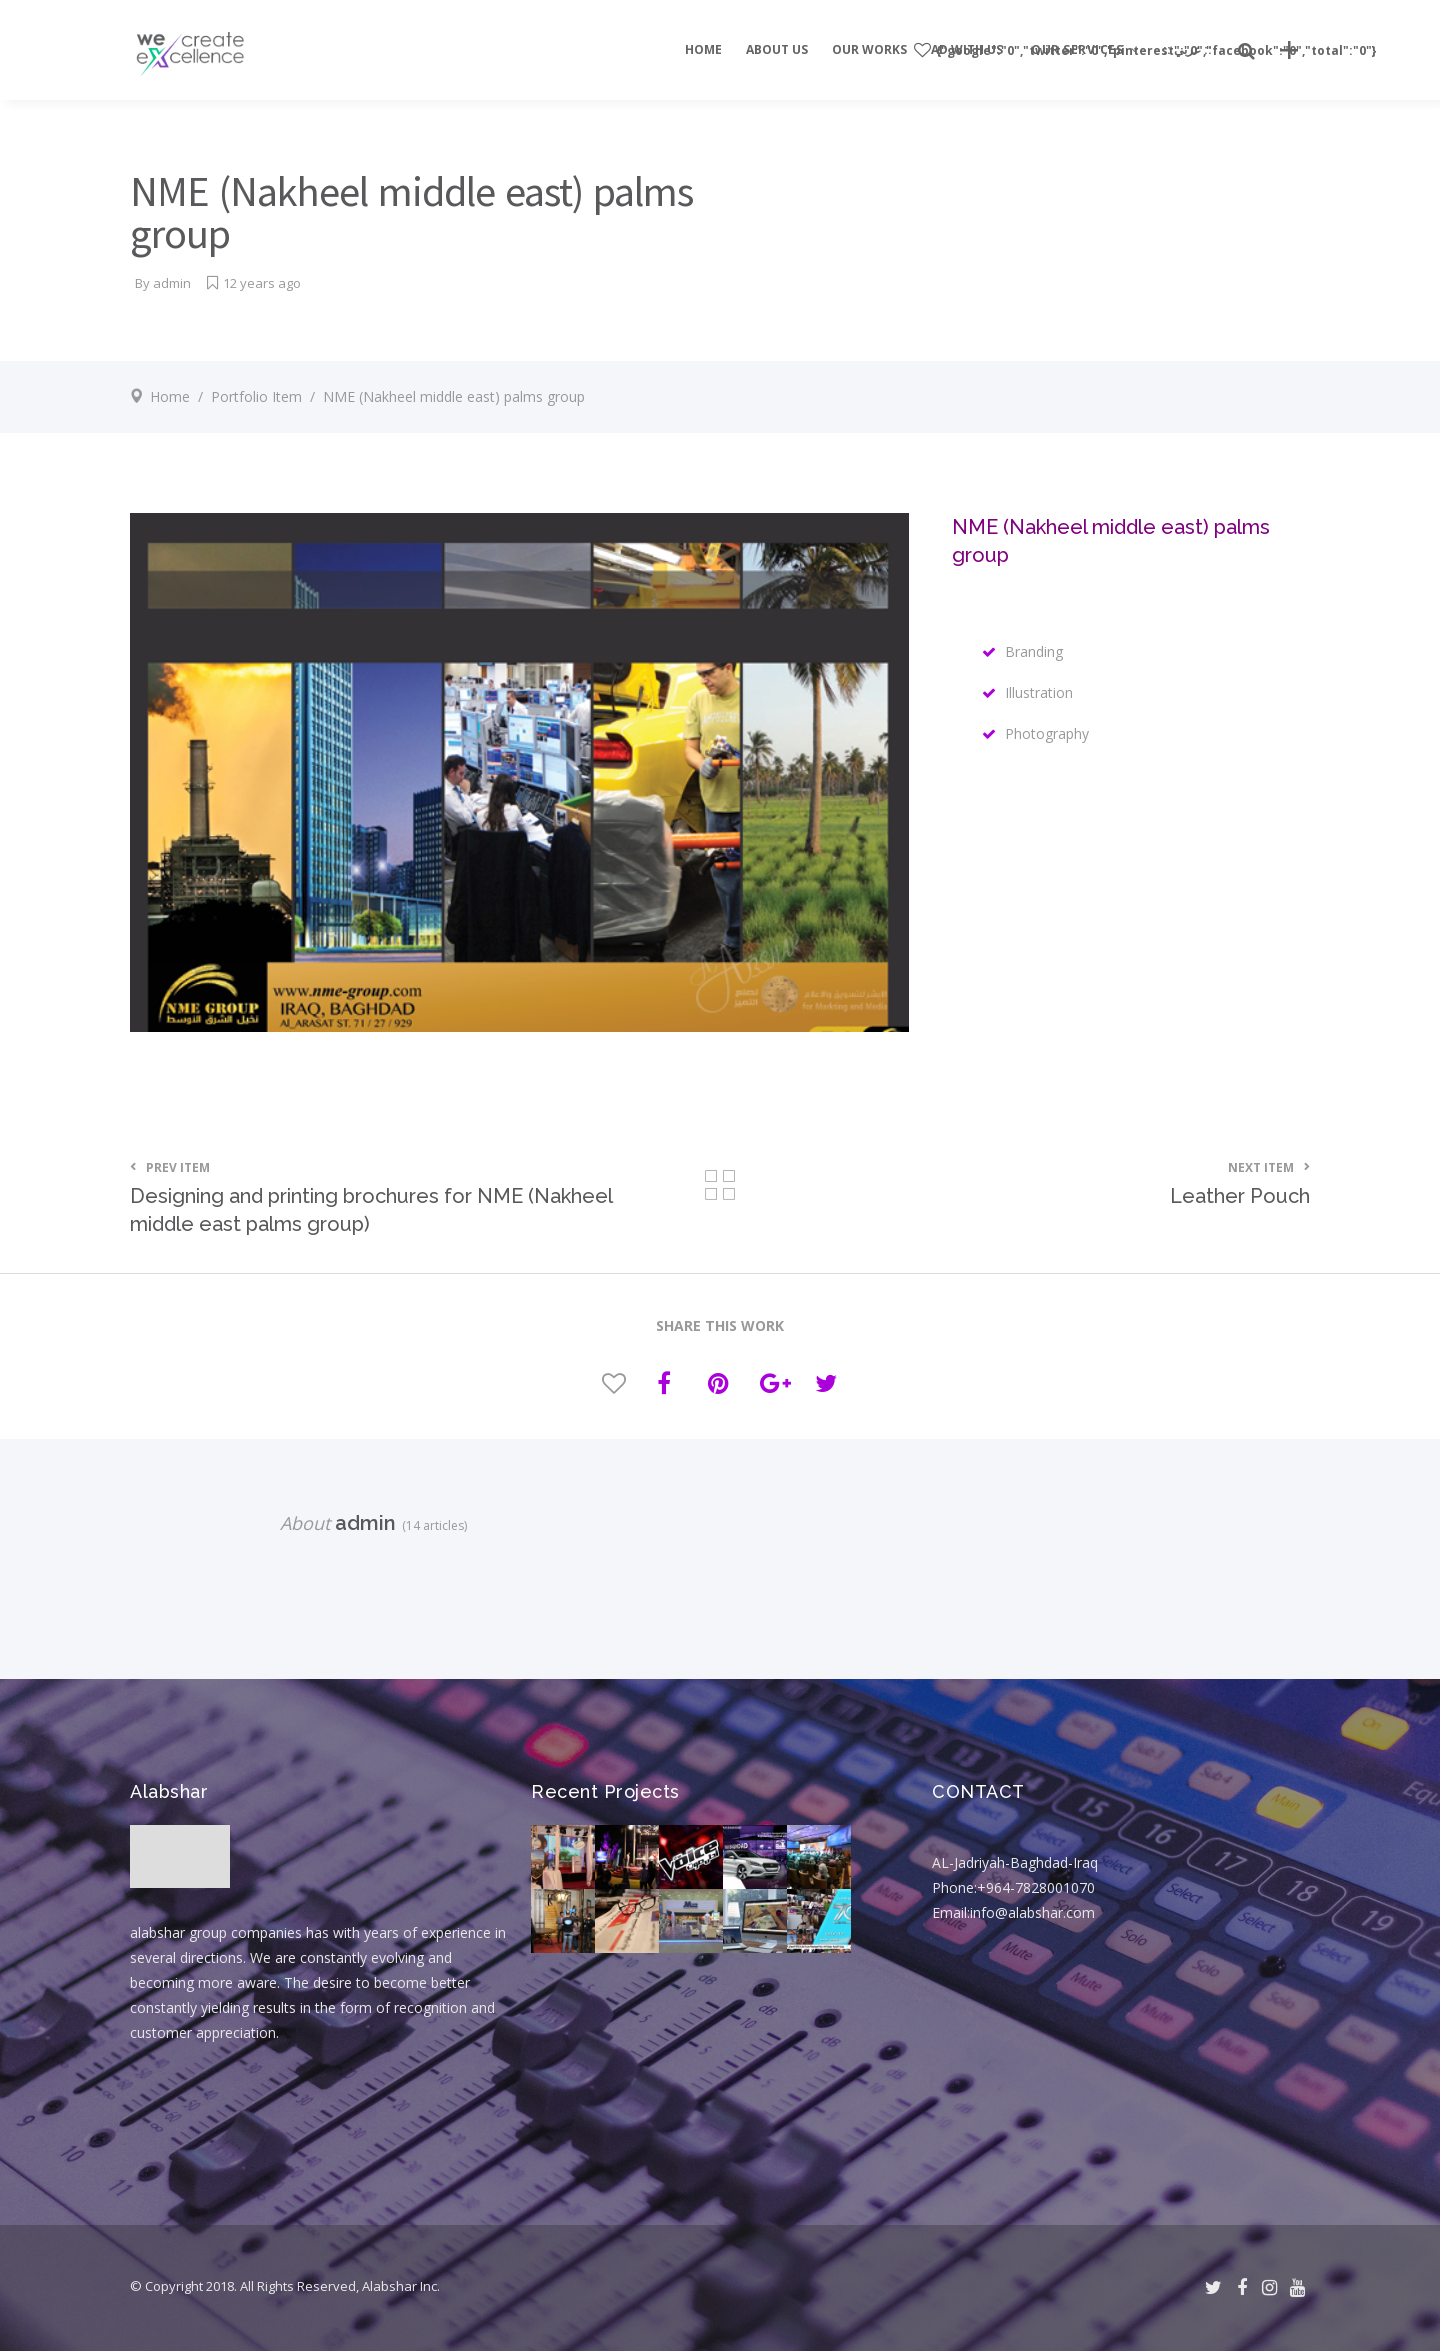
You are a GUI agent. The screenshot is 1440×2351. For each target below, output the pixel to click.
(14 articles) (431, 1525)
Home (170, 396)
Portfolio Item (256, 396)
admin (172, 283)
